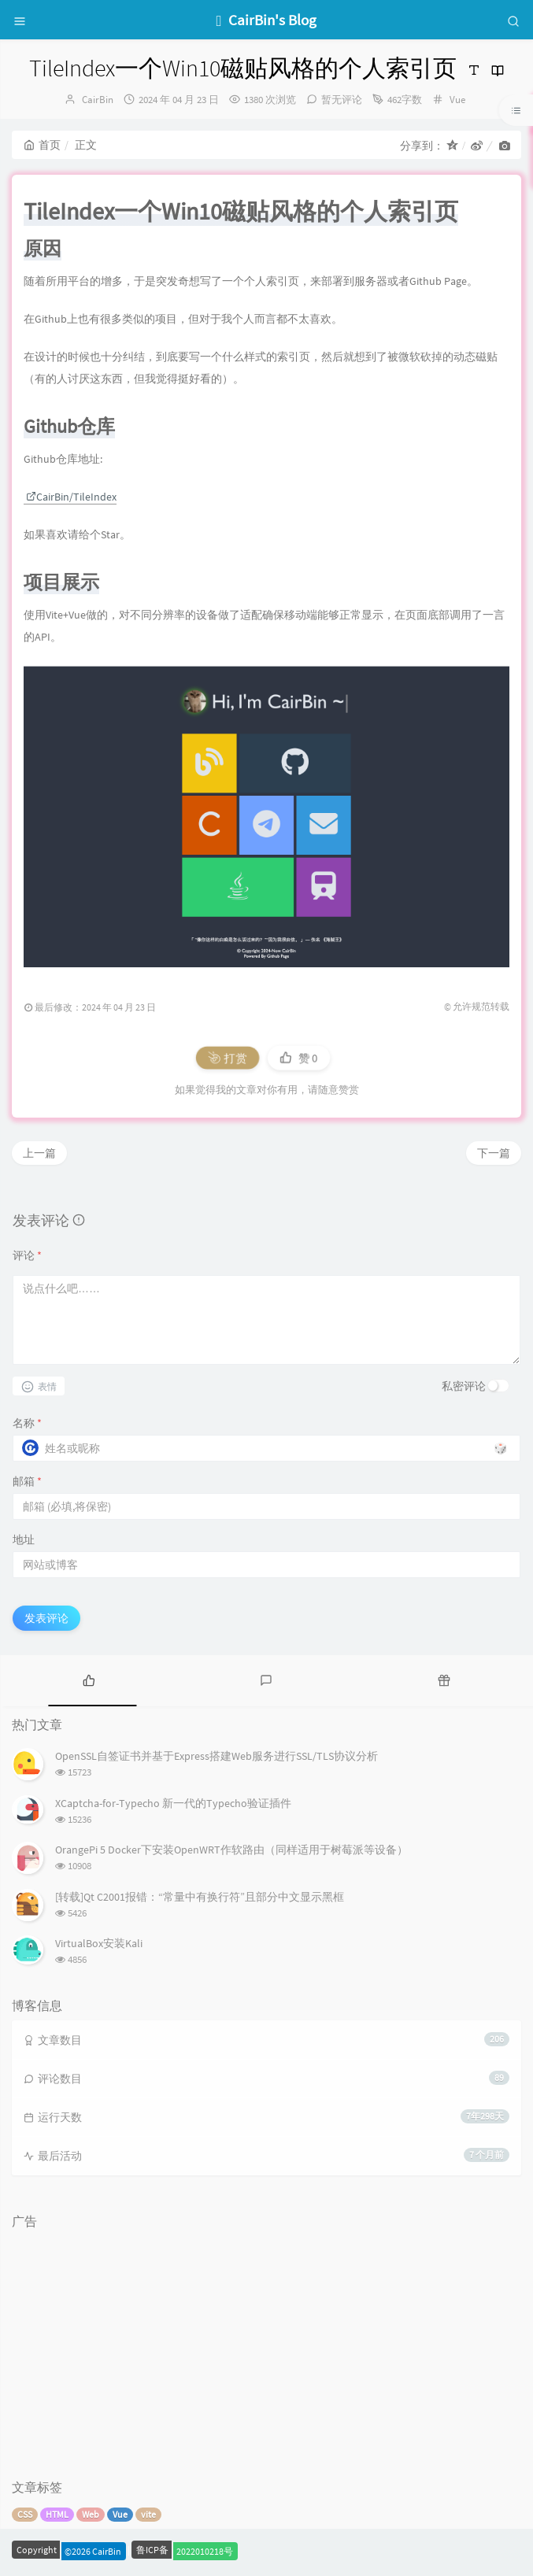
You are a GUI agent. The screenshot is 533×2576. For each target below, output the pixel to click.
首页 (42, 145)
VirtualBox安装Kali (99, 1943)
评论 (27, 1255)
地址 (24, 1539)
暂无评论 (341, 99)
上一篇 (39, 1153)
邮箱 (27, 1481)
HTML (57, 2514)
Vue (457, 99)
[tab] (89, 1678)
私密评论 (464, 1386)
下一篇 (493, 1153)
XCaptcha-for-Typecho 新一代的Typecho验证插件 (173, 1803)
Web (90, 2514)
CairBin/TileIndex (71, 497)
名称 (27, 1423)
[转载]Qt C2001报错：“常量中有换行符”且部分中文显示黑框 (199, 1897)
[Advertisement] (266, 2347)
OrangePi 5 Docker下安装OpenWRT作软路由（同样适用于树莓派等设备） (231, 1849)
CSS (24, 2514)
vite (148, 2514)
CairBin (97, 99)
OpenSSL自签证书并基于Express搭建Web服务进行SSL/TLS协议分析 (216, 1756)
